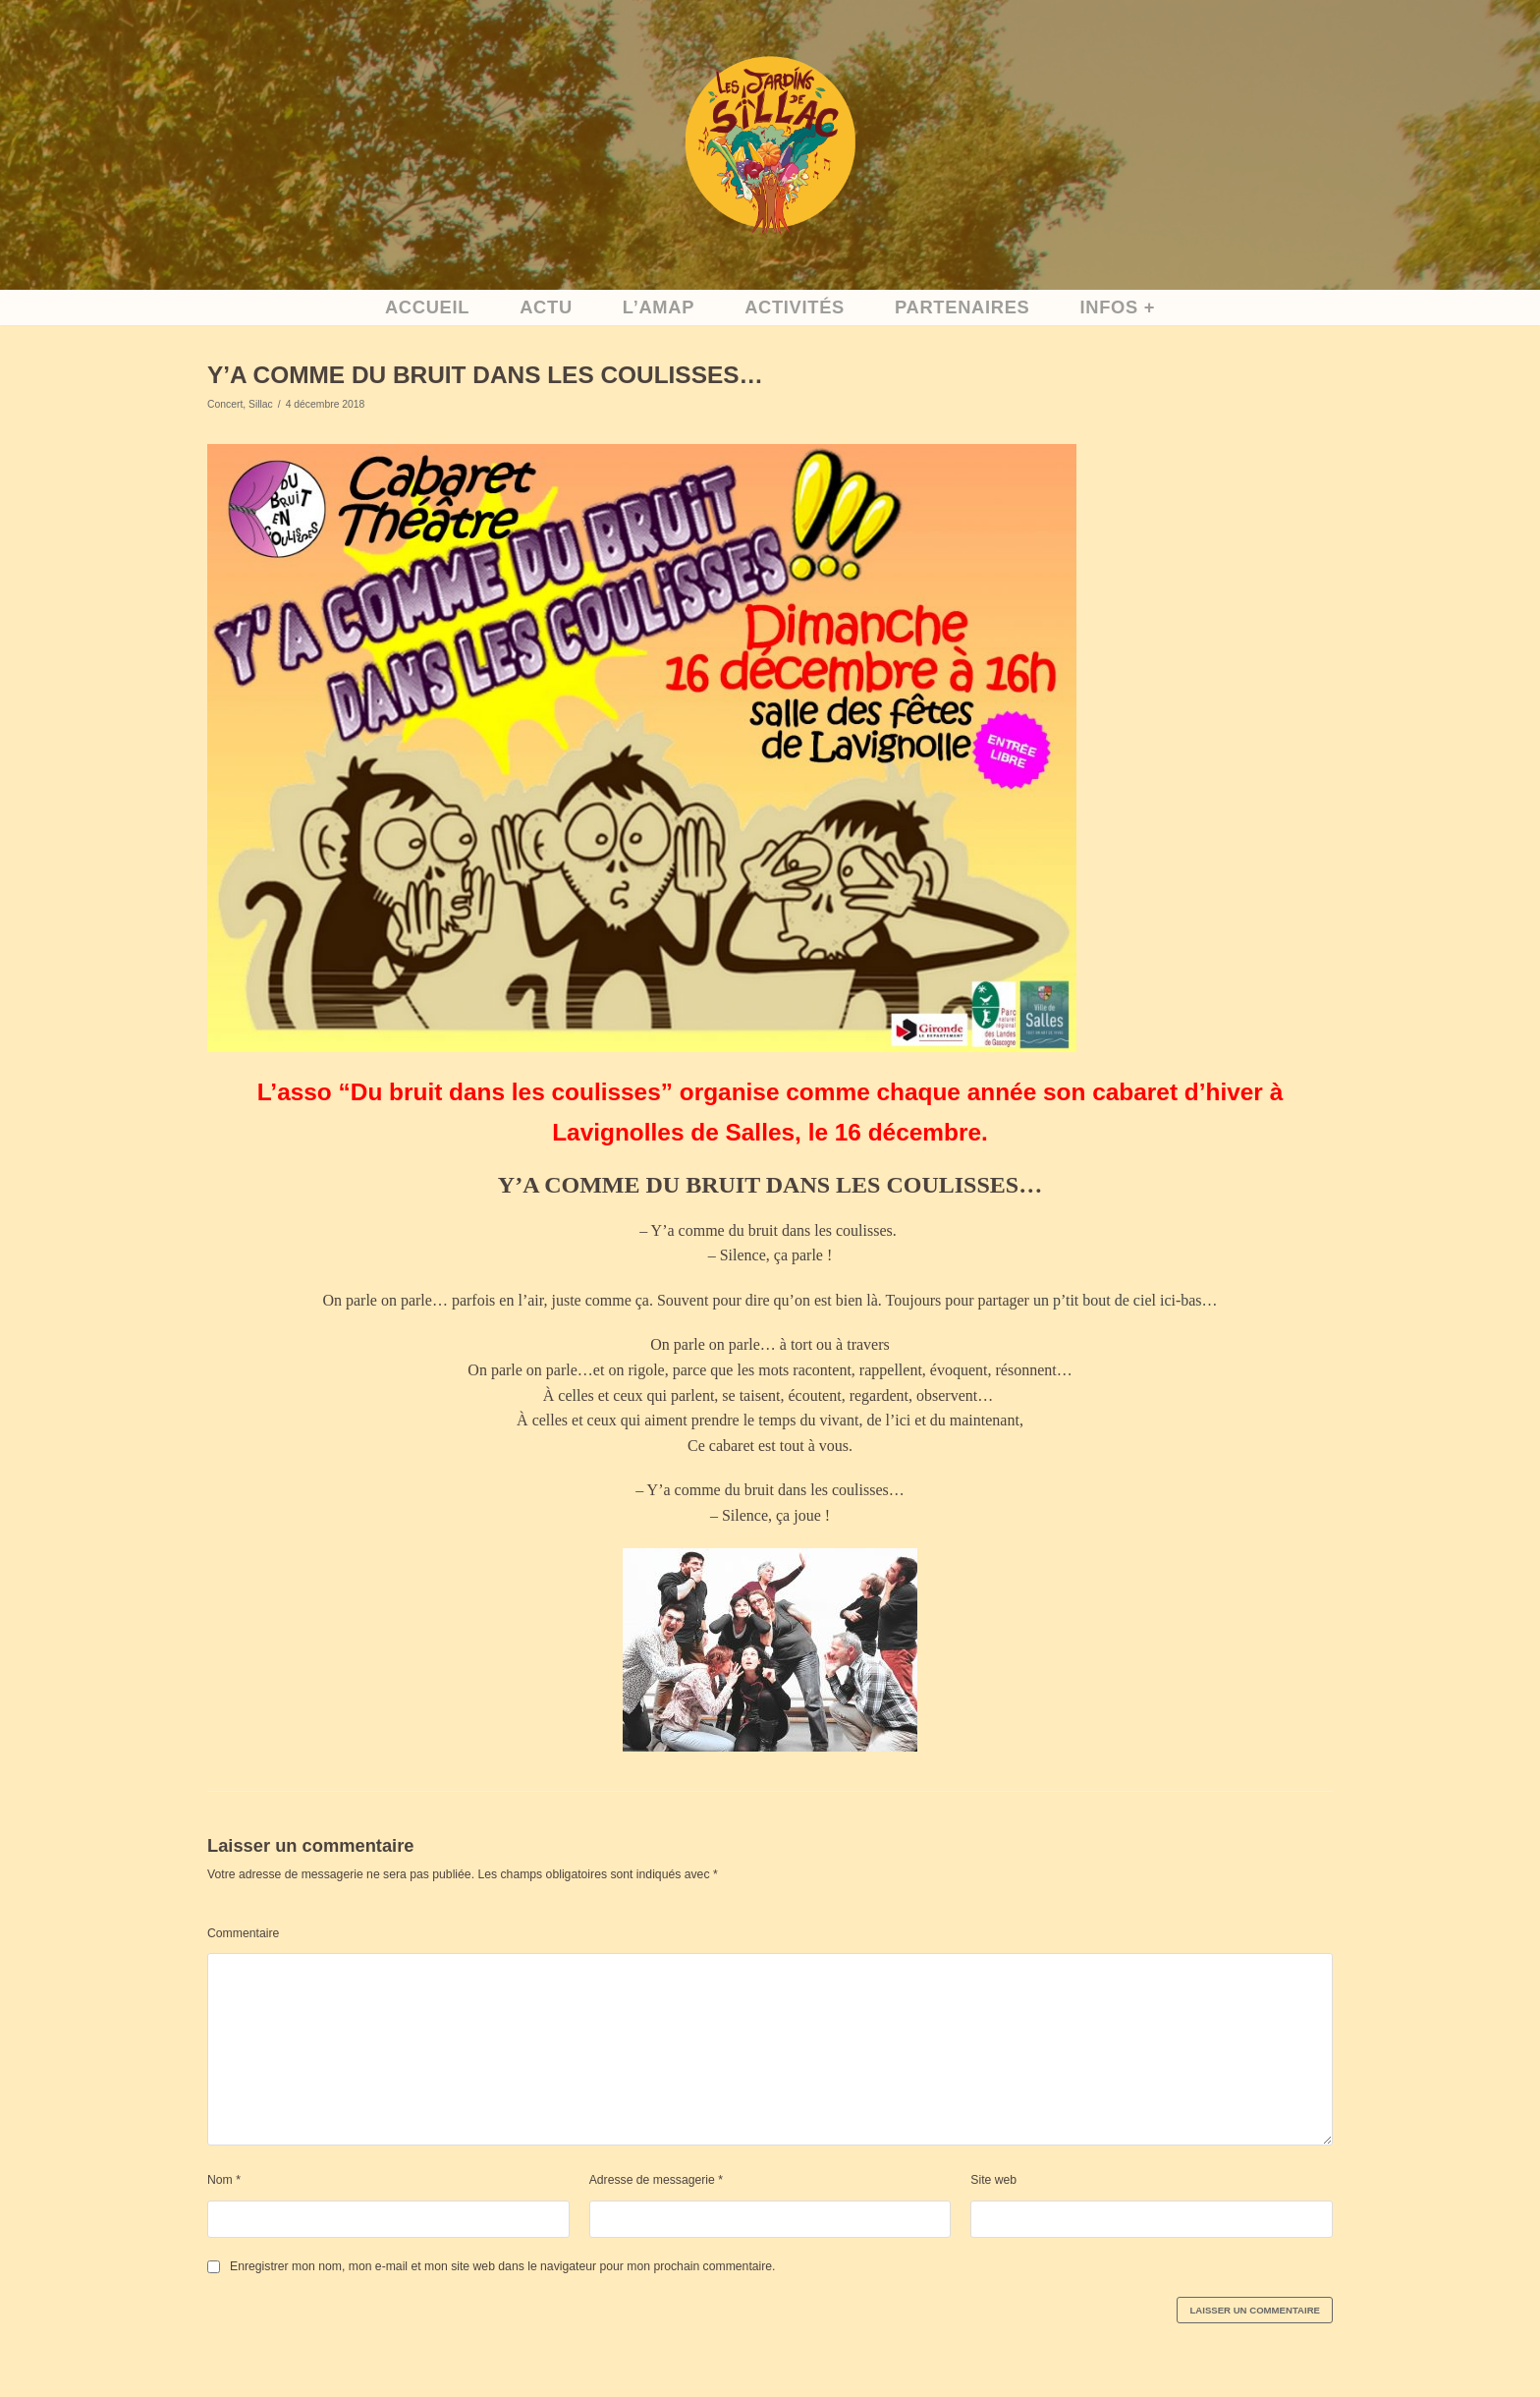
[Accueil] (770, 145)
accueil (430, 307)
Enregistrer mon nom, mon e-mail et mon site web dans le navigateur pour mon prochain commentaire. (498, 2262)
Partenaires (960, 307)
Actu (548, 307)
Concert (225, 403)
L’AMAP (660, 307)
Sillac (259, 403)
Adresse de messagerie (655, 2176)
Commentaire (242, 1930)
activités (794, 307)
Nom (223, 2176)
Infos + (1114, 307)
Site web (993, 2176)
